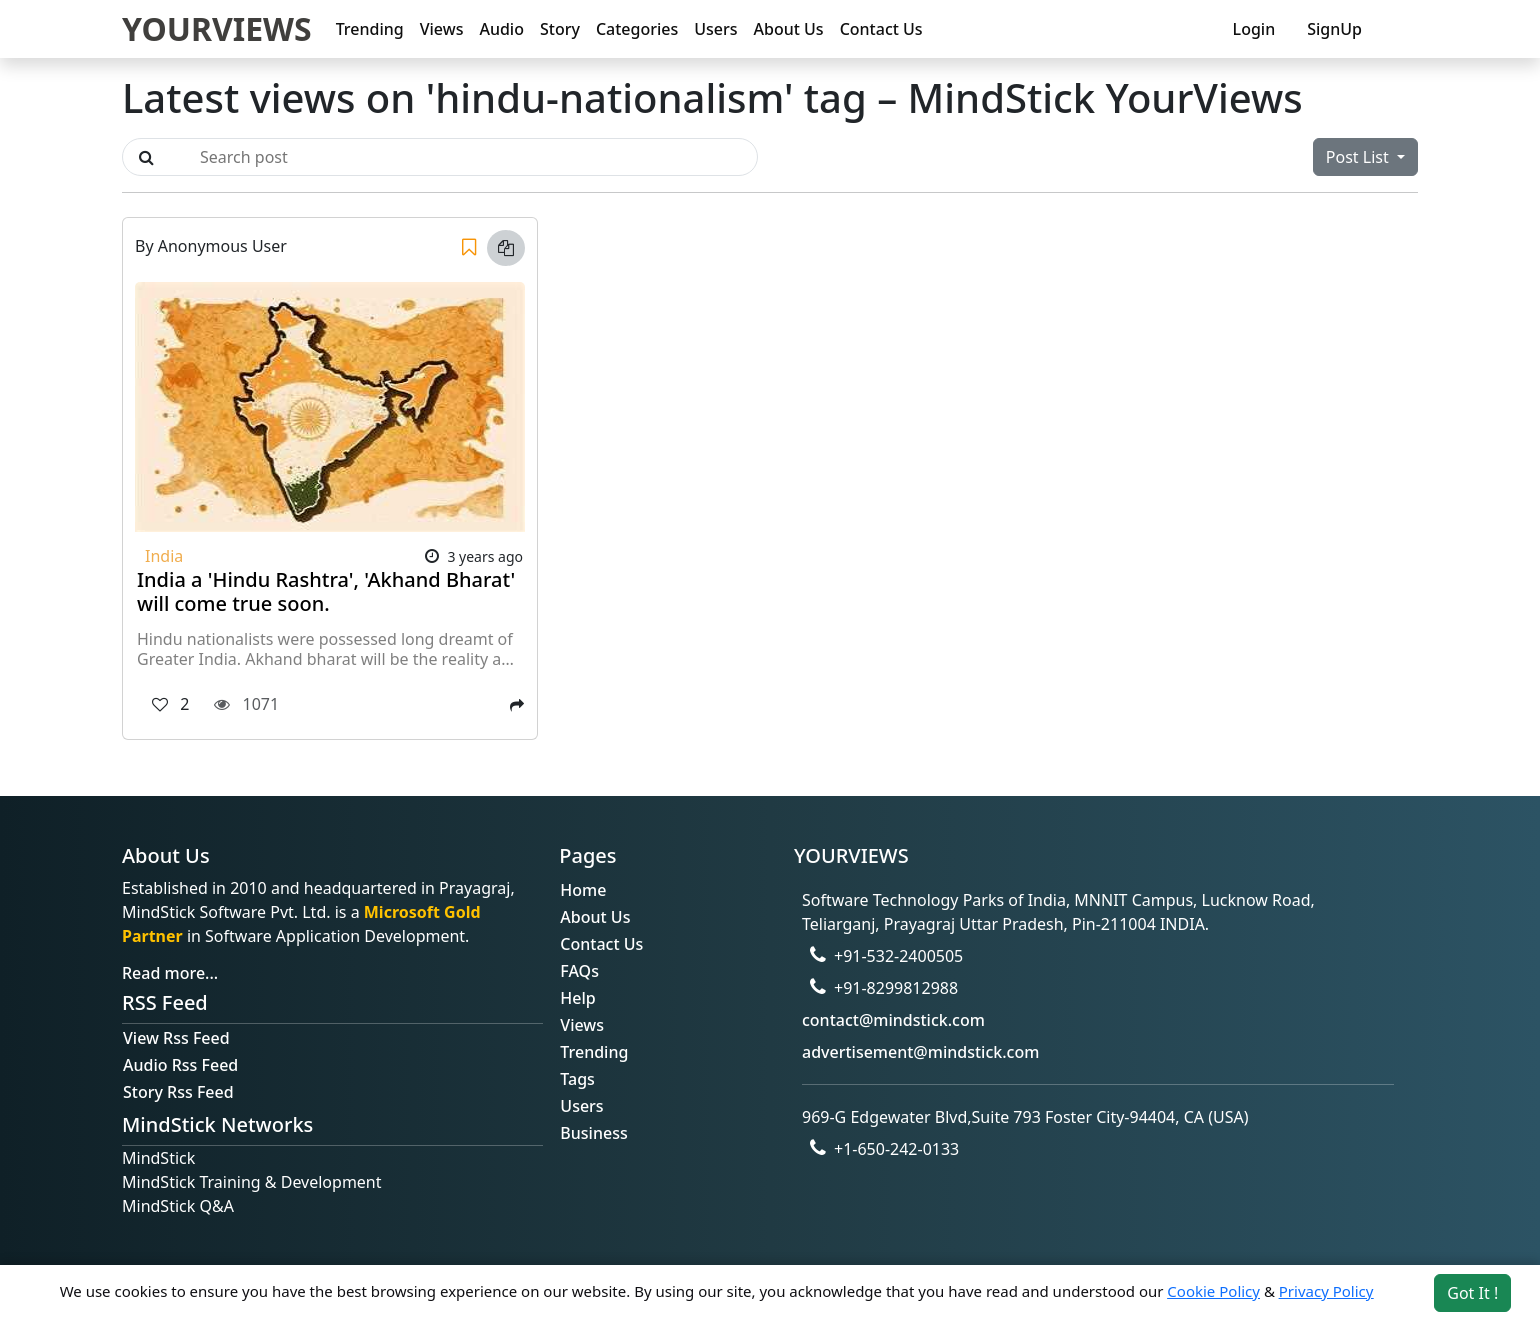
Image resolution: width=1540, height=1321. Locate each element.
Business (593, 1133)
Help (577, 998)
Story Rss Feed (178, 1092)
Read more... (170, 973)
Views (442, 29)
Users (715, 29)
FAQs (579, 971)
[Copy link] (506, 248)
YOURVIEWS (217, 28)
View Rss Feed (176, 1038)
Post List (1359, 157)
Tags (577, 1079)
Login (1254, 29)
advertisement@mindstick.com (920, 1052)
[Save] (469, 248)
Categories (637, 29)
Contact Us (881, 29)
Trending (370, 29)
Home (583, 890)
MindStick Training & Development (252, 1182)
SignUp (1334, 29)
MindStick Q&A (178, 1206)
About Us (789, 29)
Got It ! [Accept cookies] (1472, 1293)
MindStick (158, 1158)
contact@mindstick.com (893, 1020)
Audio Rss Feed (180, 1065)
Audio (501, 29)
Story (560, 29)
